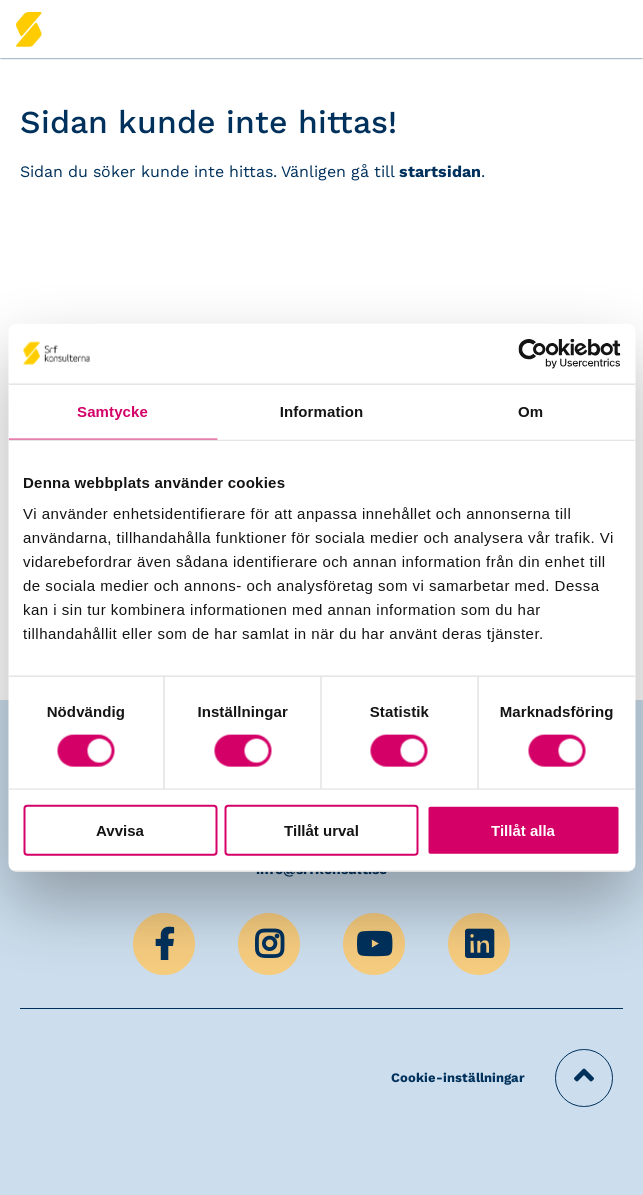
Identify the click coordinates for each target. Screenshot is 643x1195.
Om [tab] (530, 410)
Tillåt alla (523, 830)
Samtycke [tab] (112, 410)
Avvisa (120, 830)
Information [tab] (322, 410)
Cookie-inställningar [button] (458, 1077)
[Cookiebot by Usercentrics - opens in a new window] (532, 353)
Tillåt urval (321, 830)
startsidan (440, 171)
